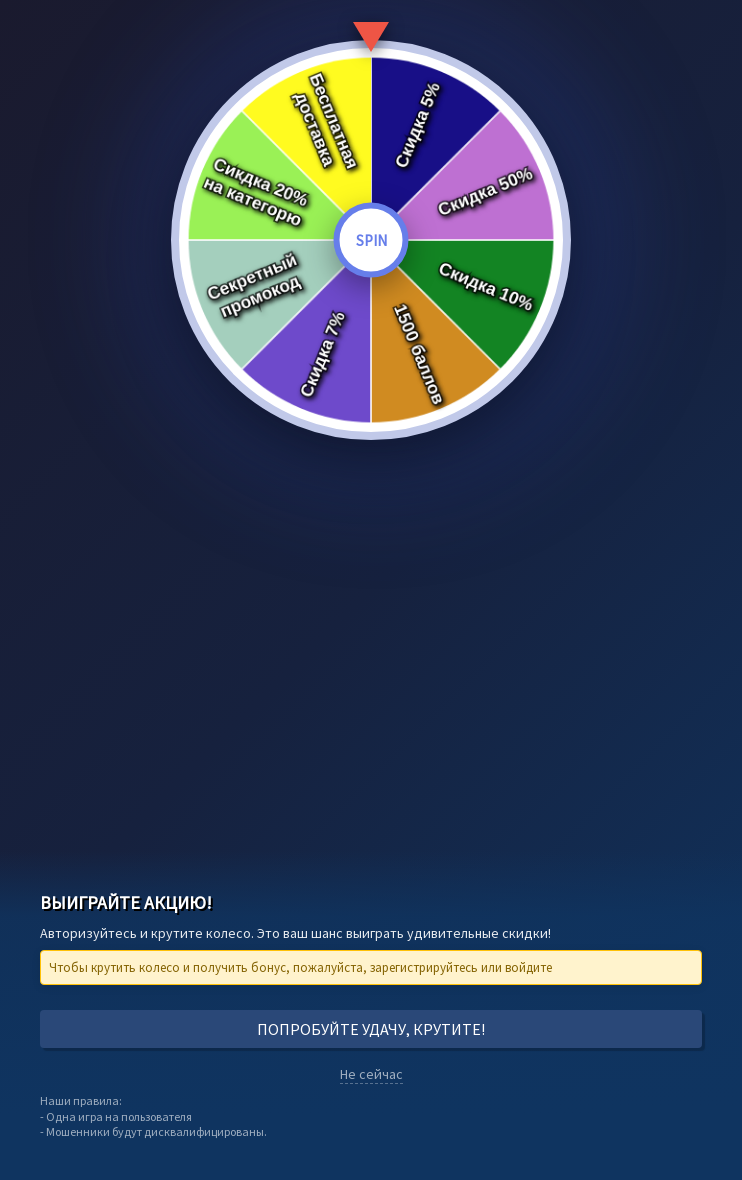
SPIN (371, 240)
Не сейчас (371, 1074)
